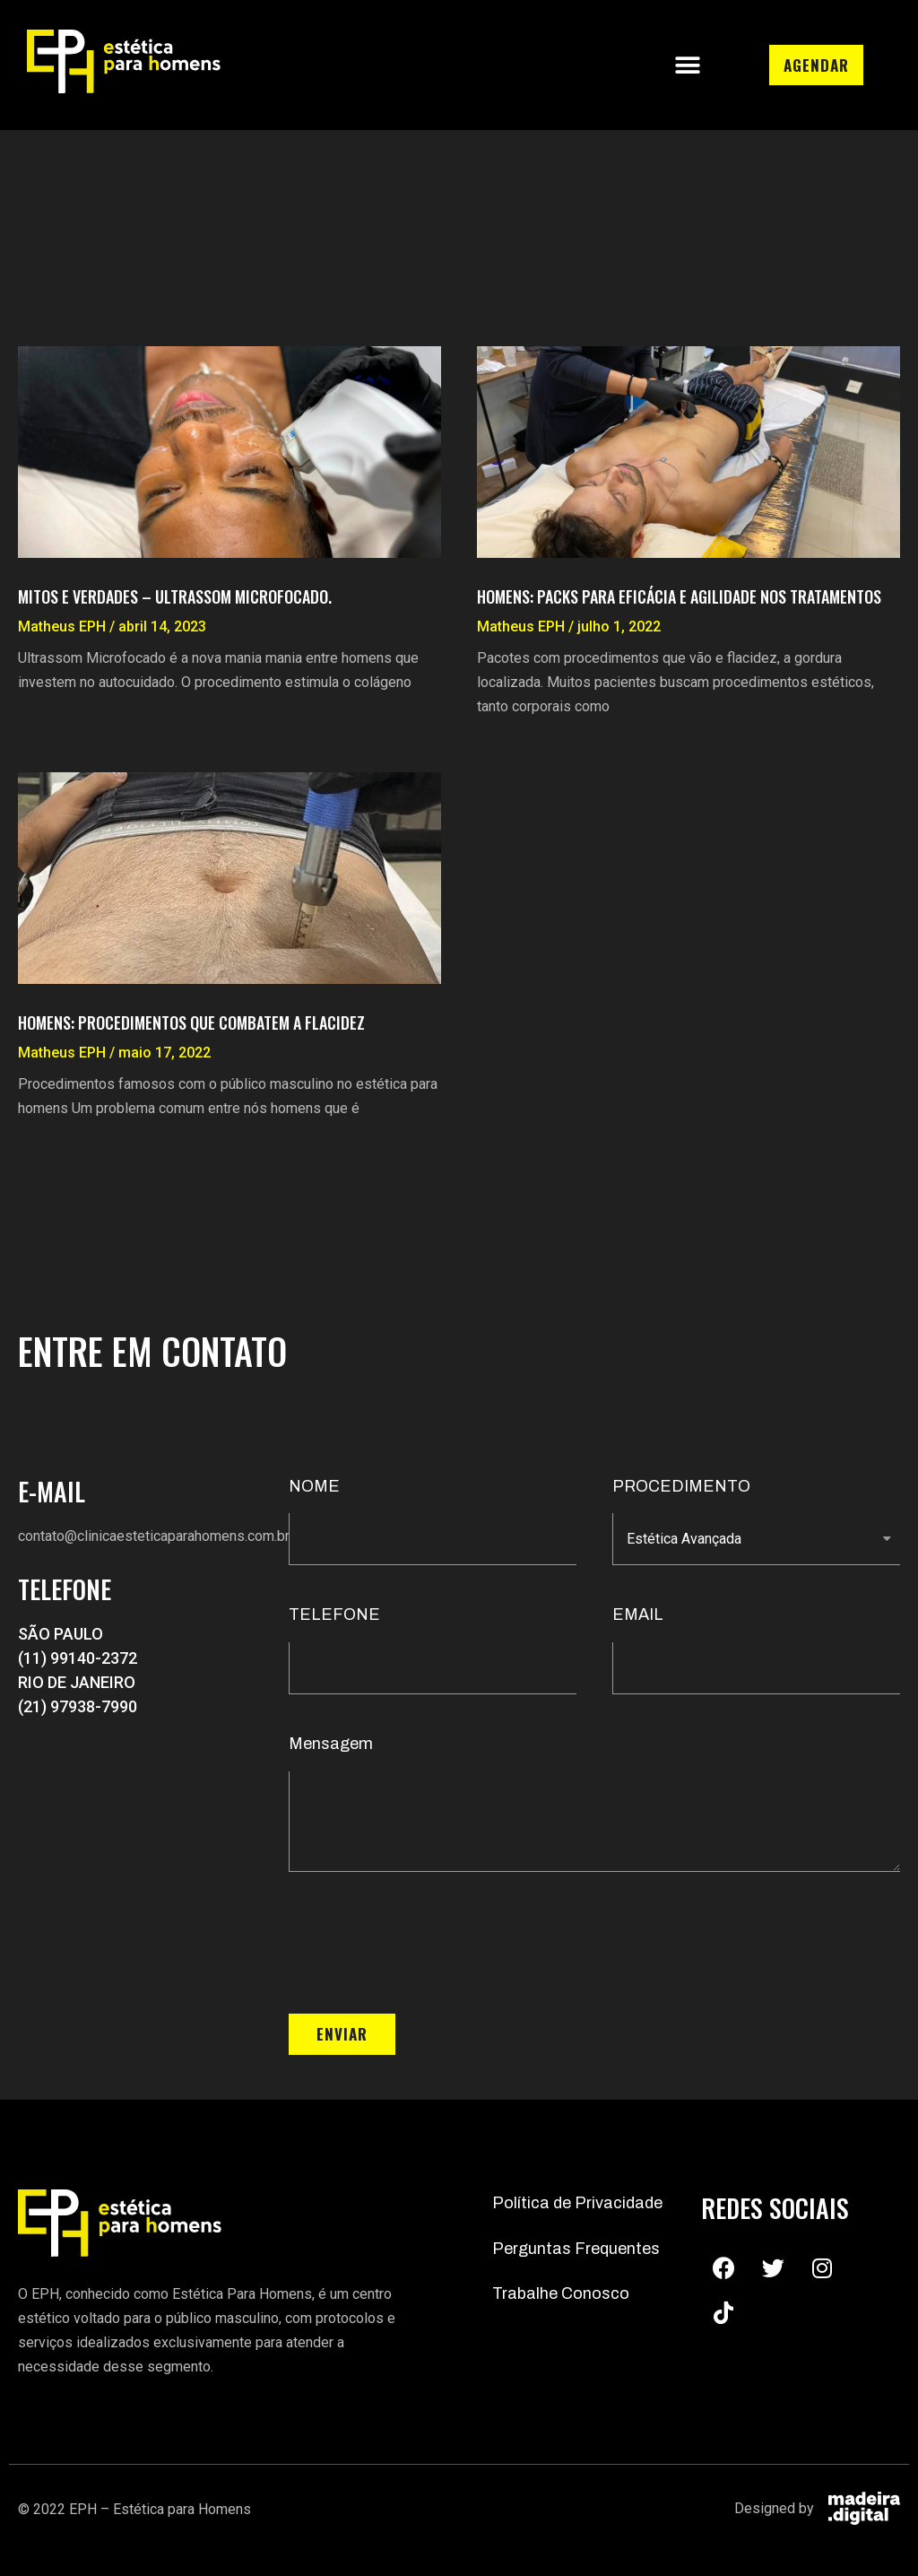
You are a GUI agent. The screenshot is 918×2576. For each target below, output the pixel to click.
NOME (314, 1486)
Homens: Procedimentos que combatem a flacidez (191, 1022)
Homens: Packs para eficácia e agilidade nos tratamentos (679, 596)
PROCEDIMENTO (681, 1486)
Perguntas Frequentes (576, 2249)
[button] (687, 65)
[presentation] (425, 1943)
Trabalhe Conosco (560, 2293)
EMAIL (637, 1614)
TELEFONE (334, 1614)
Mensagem (331, 1744)
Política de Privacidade (577, 2203)
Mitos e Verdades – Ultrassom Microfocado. (175, 596)
